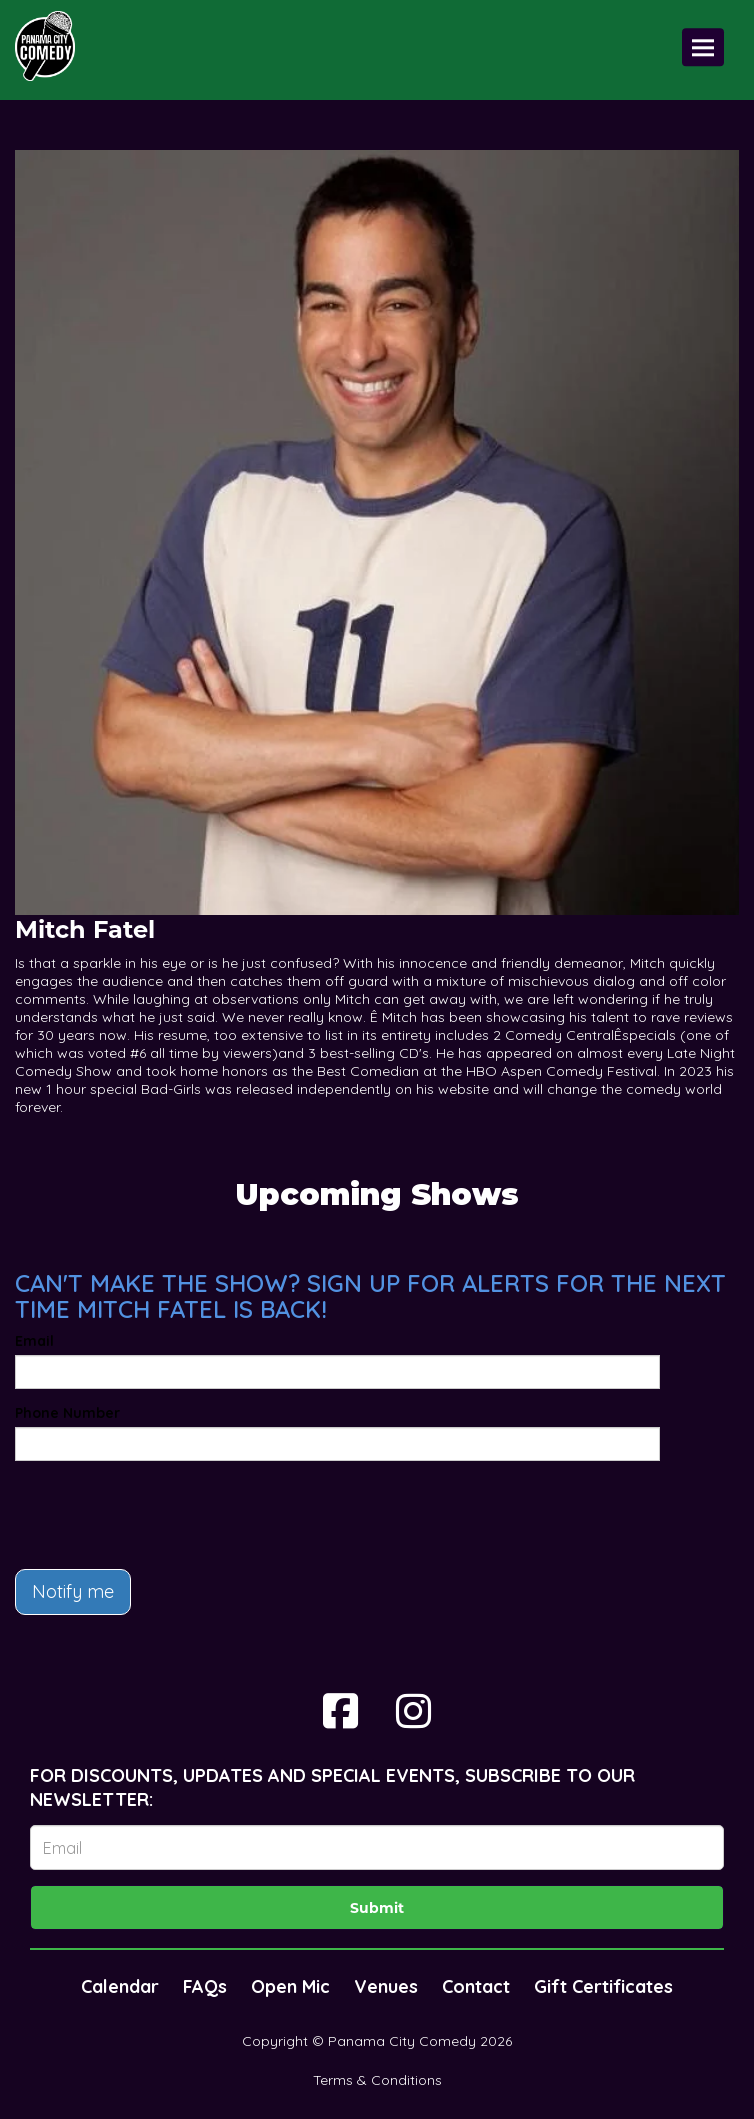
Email (34, 1341)
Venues (386, 1986)
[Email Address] (377, 1847)
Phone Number (67, 1413)
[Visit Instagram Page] (413, 1711)
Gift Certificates (603, 1986)
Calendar (120, 1986)
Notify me (73, 1591)
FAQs (205, 1986)
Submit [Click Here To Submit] (377, 1908)
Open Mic (290, 1986)
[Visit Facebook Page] (340, 1711)
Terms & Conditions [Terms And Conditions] (377, 2080)
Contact (476, 1986)
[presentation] (167, 1515)
